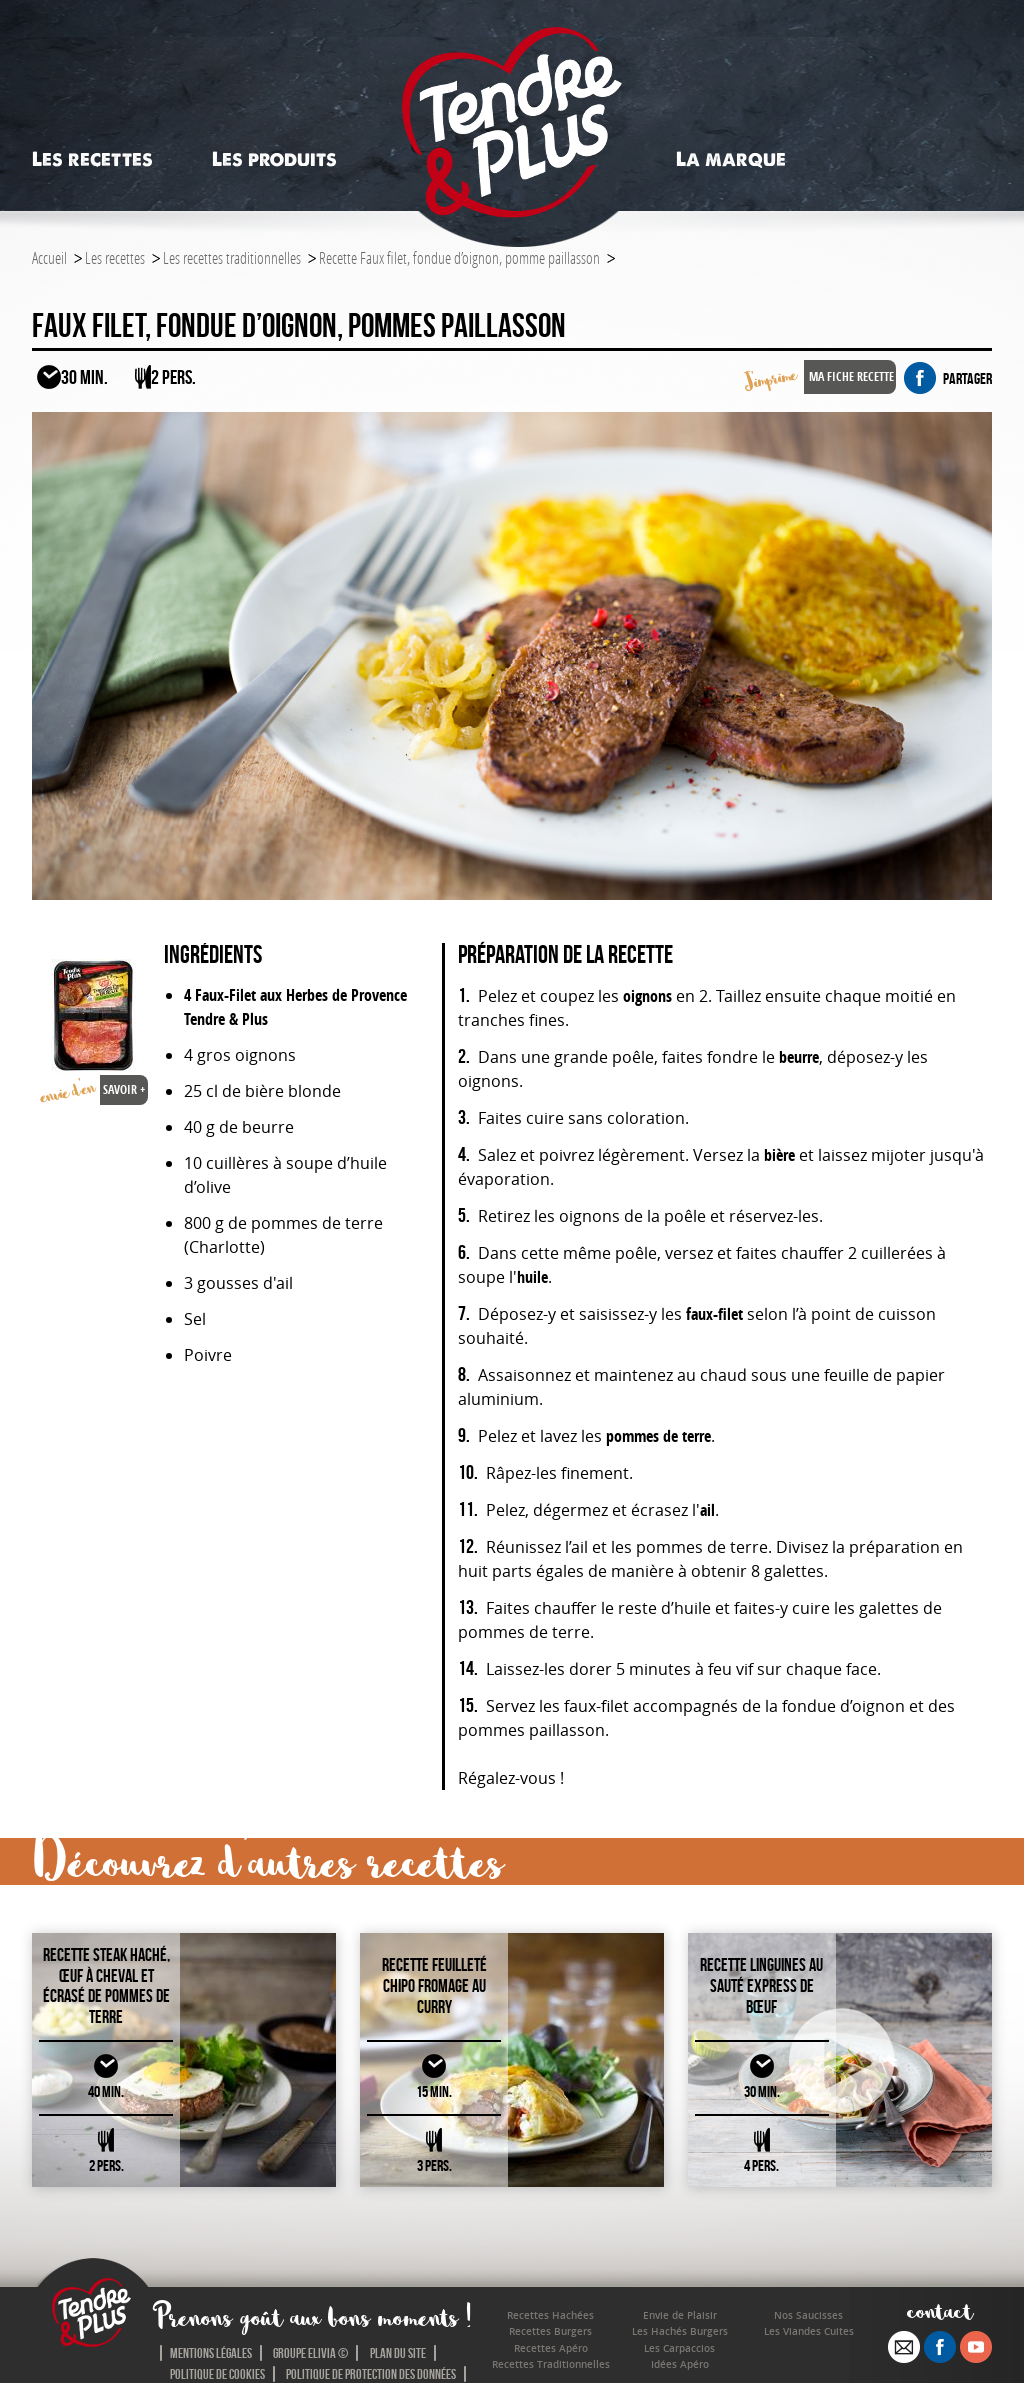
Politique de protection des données (371, 2374)
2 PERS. (106, 2165)
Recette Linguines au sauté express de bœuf (761, 1985)
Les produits (274, 159)
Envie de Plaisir (680, 2315)
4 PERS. (761, 2165)
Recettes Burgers (550, 2331)
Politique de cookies (217, 2374)
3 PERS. (434, 2165)
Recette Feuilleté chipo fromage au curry (434, 1985)
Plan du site (398, 2353)
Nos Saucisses (808, 2315)
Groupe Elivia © (310, 2353)
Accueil (49, 257)
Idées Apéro (680, 2364)
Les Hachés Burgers (680, 2331)
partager (948, 378)
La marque (731, 159)
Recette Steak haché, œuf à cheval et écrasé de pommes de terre (106, 1986)
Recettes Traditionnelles (551, 2364)
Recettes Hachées (550, 2315)
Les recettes (92, 159)
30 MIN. (762, 2091)
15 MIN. (434, 2091)
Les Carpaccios (679, 2348)
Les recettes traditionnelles (232, 257)
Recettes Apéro (551, 2348)
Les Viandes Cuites (809, 2331)
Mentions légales (211, 2353)
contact (940, 2310)
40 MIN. (106, 2091)
